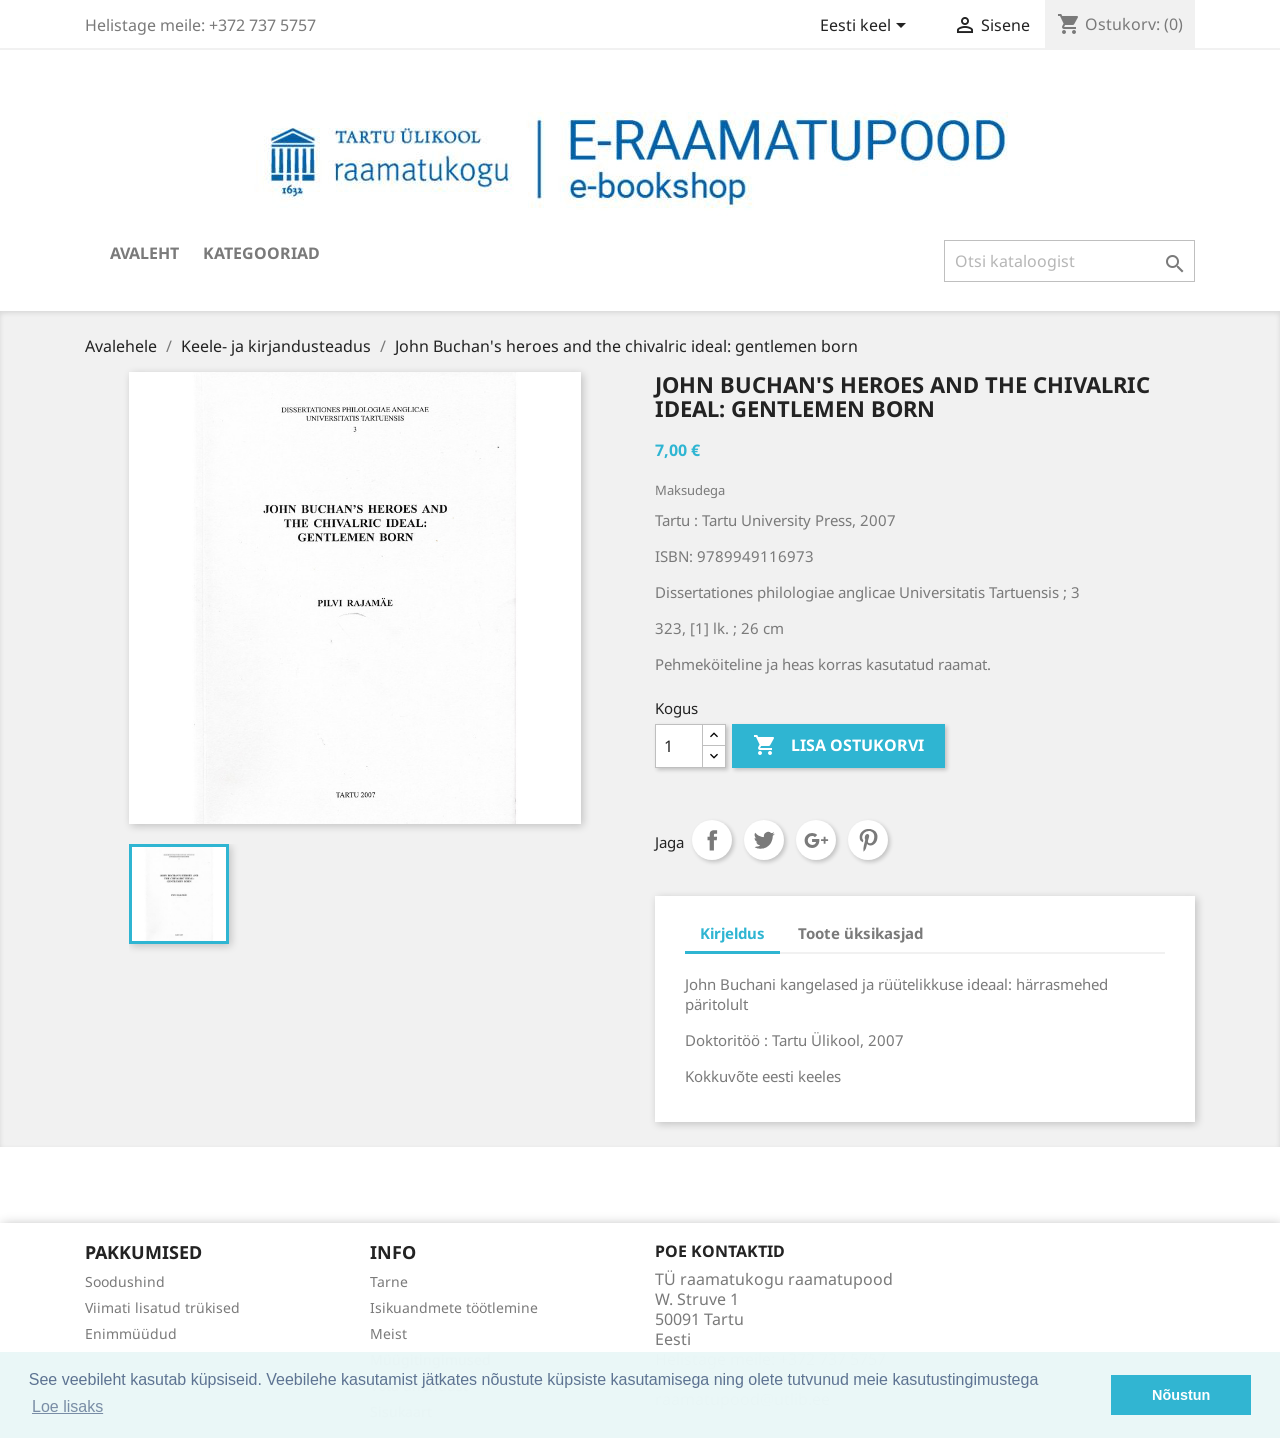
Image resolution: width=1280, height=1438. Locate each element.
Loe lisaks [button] (67, 1406)
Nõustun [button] (1181, 1395)
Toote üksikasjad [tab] (860, 933)
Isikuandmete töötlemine (454, 1307)
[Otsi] (1069, 261)
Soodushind (125, 1281)
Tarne (389, 1281)
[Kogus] (679, 746)
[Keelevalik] (866, 27)
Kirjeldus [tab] (732, 933)
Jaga (712, 840)
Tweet (764, 840)
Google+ (816, 840)
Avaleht (144, 253)
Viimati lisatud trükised (162, 1307)
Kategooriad (261, 253)
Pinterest (868, 840)
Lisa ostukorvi (838, 746)
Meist (388, 1333)
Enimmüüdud (131, 1333)
